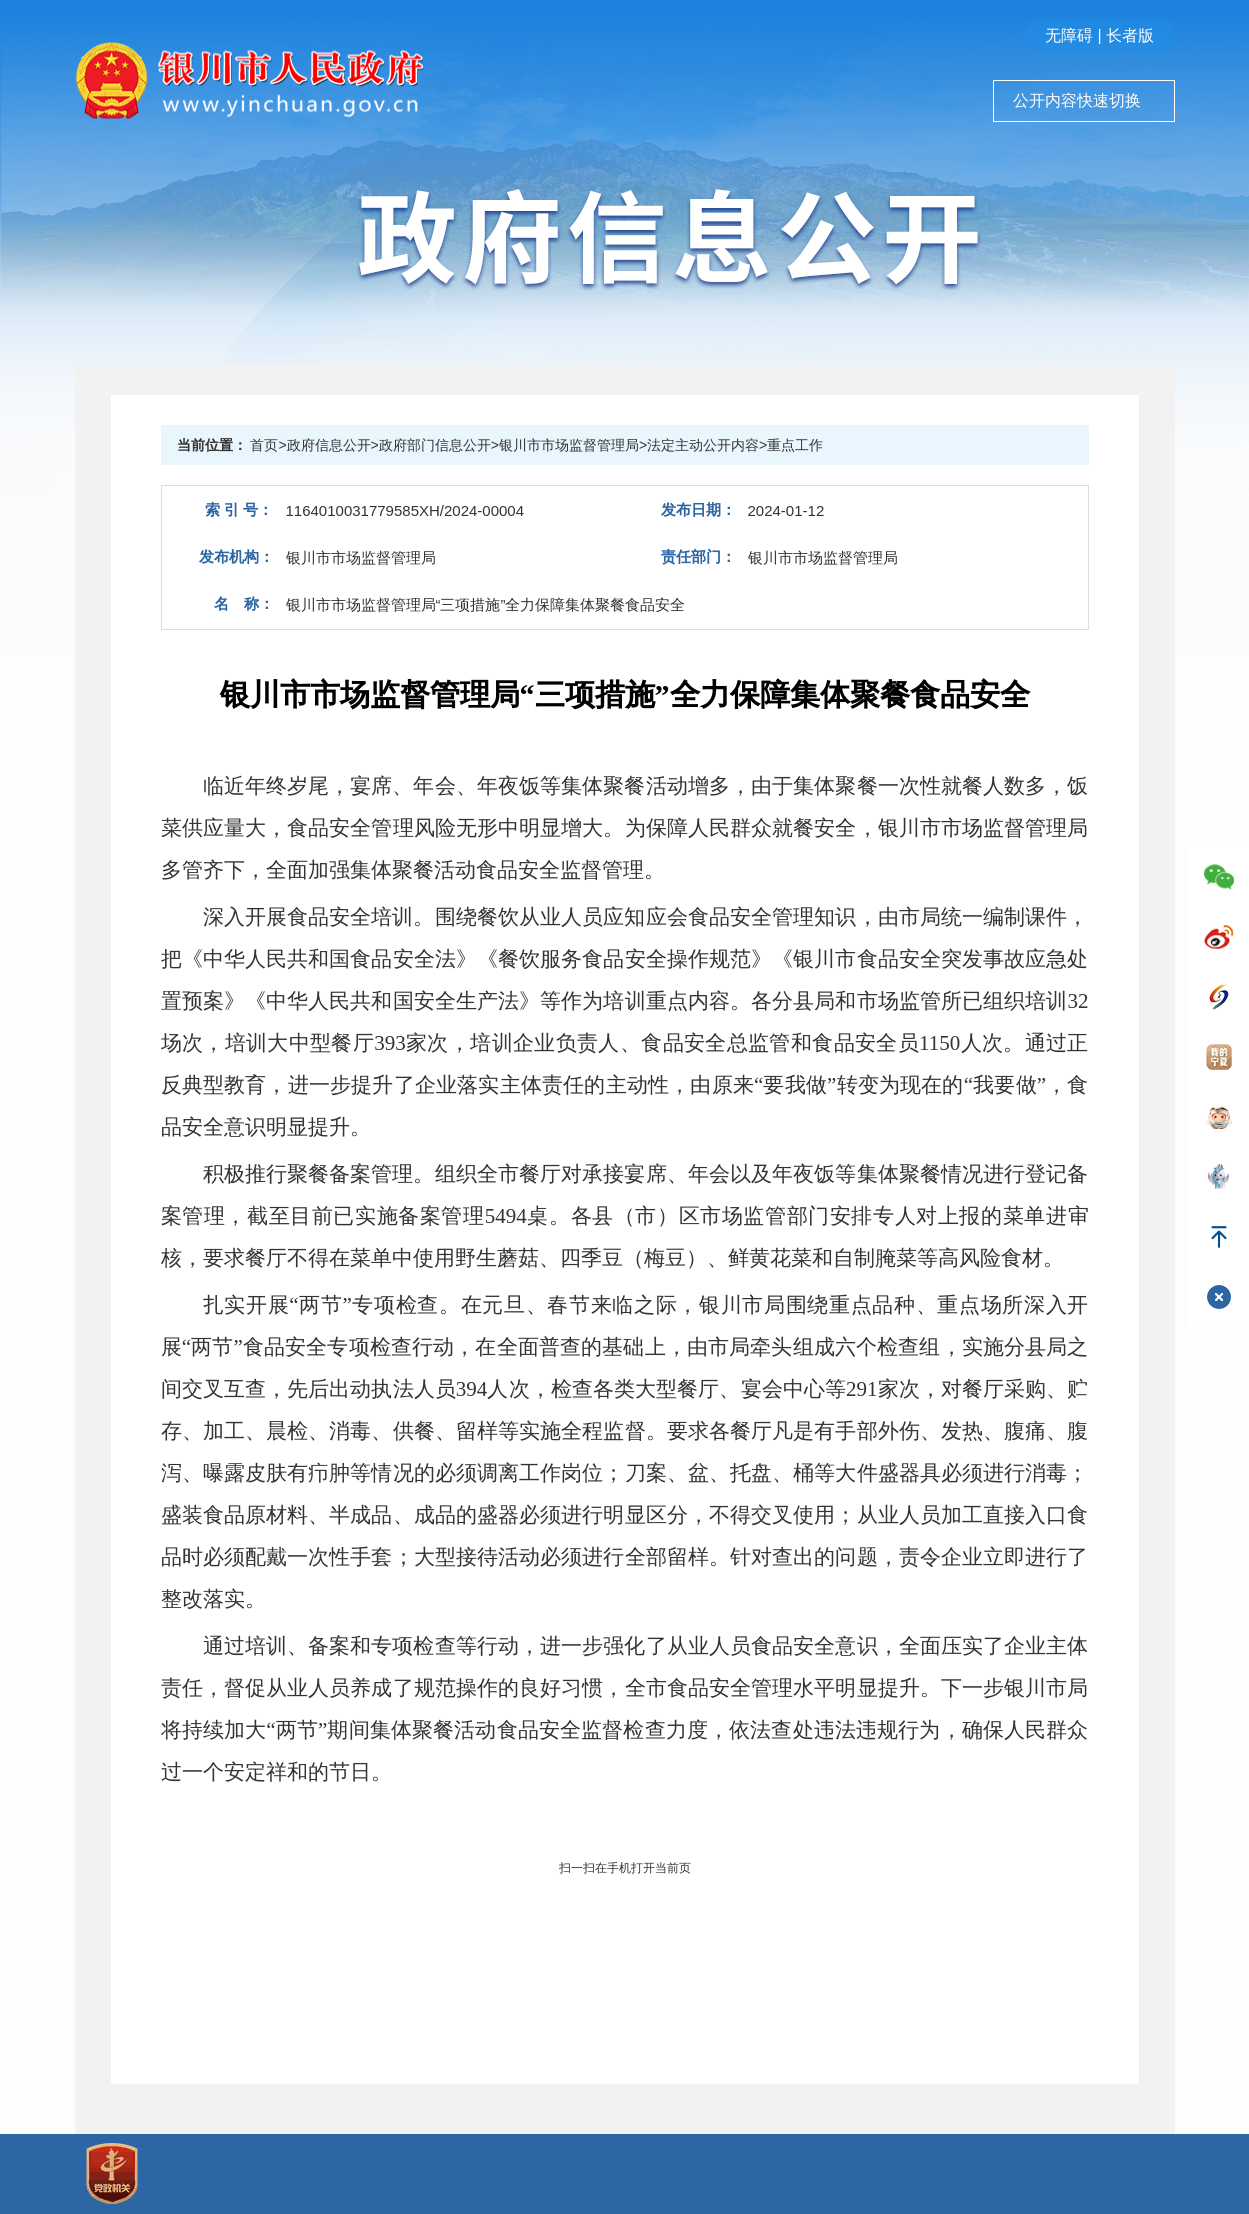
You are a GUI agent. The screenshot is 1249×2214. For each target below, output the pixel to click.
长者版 (1130, 35)
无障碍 (1069, 35)
